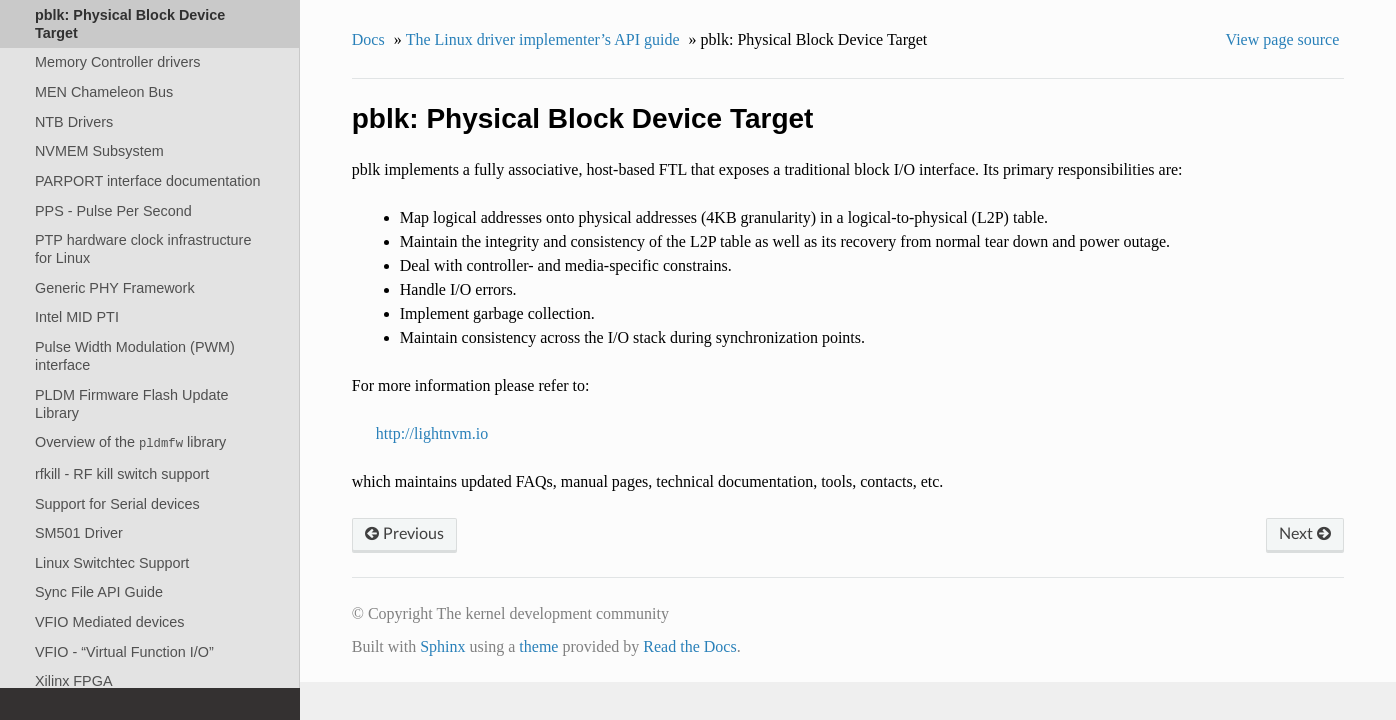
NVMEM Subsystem (99, 151)
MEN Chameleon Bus (104, 92)
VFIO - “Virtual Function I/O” (124, 652)
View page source (1283, 39)
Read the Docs (689, 646)
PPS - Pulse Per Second (113, 211)
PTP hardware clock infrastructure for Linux (143, 249)
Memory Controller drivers (118, 62)
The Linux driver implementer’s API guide (543, 39)
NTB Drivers (74, 122)
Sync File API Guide (99, 592)
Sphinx (442, 646)
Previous (404, 534)
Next (1305, 534)
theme (538, 646)
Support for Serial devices (117, 504)
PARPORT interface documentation (148, 181)
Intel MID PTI (77, 317)
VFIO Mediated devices (110, 622)
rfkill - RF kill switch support (122, 474)
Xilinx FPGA (74, 681)
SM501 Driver (79, 533)
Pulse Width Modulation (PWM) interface (135, 356)
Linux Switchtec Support (112, 563)
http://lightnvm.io (432, 433)
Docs (368, 39)
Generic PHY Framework (115, 288)
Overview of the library (130, 442)
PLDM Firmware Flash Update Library (132, 404)
